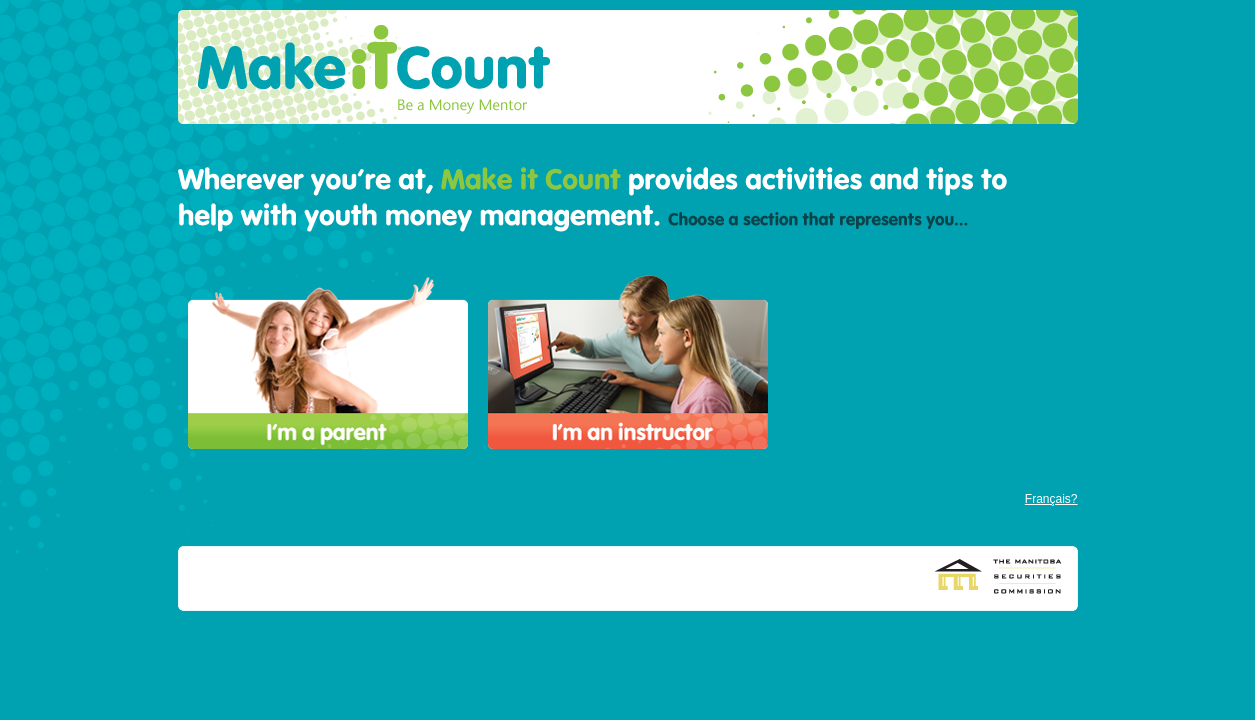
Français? (1051, 499)
